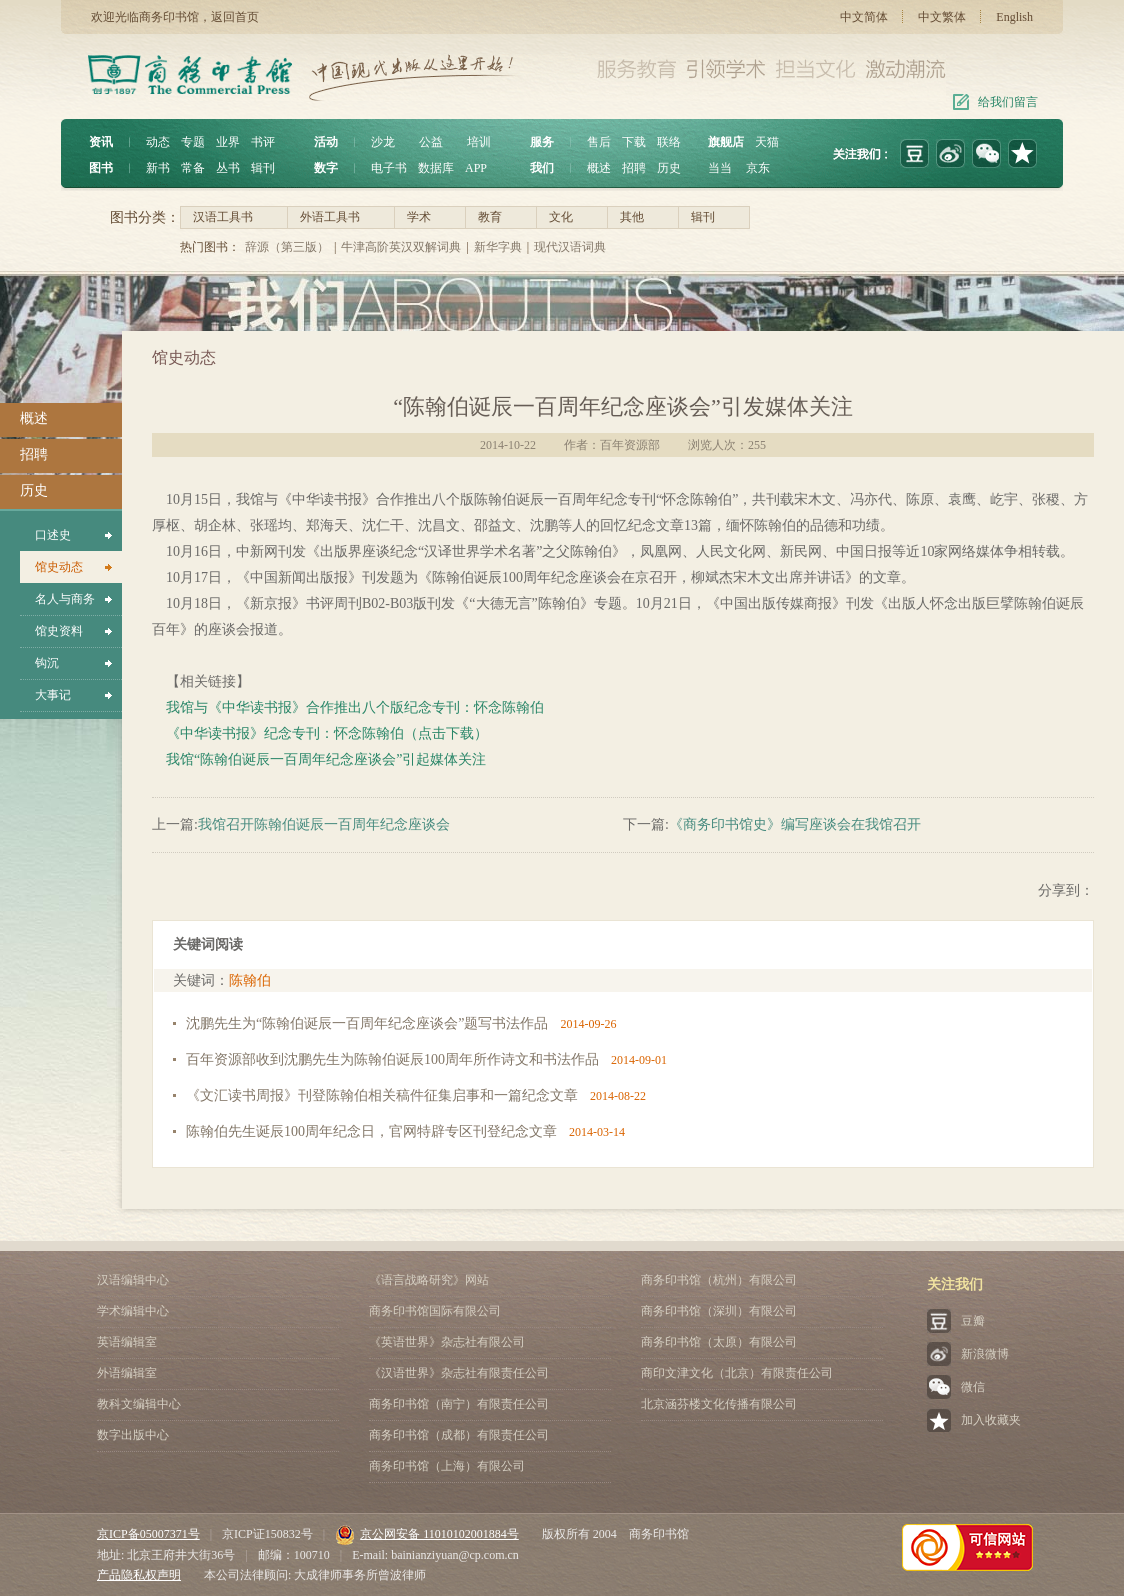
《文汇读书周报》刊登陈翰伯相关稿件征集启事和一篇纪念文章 (382, 1095)
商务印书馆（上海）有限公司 (447, 1466)
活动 (326, 142)
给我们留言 (1008, 102)
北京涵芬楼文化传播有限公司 (719, 1404)
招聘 (634, 168)
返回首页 (235, 17)
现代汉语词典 (570, 247)
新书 (158, 168)
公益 (431, 142)
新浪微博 (985, 1354)
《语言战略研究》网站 (429, 1280)
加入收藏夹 (991, 1420)
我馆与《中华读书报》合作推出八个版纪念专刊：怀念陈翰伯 (355, 707)
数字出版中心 (133, 1435)
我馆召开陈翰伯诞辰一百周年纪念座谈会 (324, 824)
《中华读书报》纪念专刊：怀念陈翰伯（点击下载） (327, 733)
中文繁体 (942, 17)
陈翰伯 (250, 980)
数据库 (436, 168)
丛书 (228, 168)
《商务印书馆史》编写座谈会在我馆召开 (795, 824)
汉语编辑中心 (133, 1280)
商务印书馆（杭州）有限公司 (719, 1280)
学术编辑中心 (133, 1311)
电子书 (389, 168)
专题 (193, 142)
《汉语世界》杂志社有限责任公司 (459, 1373)
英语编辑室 (127, 1342)
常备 (193, 168)
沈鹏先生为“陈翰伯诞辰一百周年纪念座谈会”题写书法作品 (367, 1023)
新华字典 (498, 247)
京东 (758, 168)
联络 (669, 142)
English (1014, 17)
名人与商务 (65, 599)
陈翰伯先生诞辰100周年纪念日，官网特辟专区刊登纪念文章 (371, 1131)
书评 (263, 142)
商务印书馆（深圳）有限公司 (719, 1311)
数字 (326, 168)
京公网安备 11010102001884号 (427, 1534)
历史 (669, 168)
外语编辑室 (127, 1373)
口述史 (53, 535)
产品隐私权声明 (139, 1575)
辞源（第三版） (287, 247)
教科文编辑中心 (139, 1404)
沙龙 (383, 142)
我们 (542, 168)
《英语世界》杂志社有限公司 (447, 1342)
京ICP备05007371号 (148, 1534)
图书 (101, 168)
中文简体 (864, 17)
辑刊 (263, 168)
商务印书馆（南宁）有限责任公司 (459, 1404)
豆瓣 (973, 1321)
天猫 (767, 142)
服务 (542, 142)
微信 (973, 1387)
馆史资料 (59, 631)
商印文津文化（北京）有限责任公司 (737, 1373)
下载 (634, 142)
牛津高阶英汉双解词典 (401, 247)
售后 (599, 142)
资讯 (101, 142)
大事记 (53, 695)
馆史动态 (59, 567)
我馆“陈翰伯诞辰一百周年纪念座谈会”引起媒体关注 (326, 759)
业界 (228, 142)
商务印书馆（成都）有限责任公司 (459, 1435)
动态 (158, 142)
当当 (720, 168)
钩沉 (47, 663)
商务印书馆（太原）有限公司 (719, 1342)
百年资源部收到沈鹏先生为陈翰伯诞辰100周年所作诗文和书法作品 (392, 1059)
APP (476, 168)
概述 (599, 168)
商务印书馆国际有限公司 (435, 1311)
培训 (479, 142)
